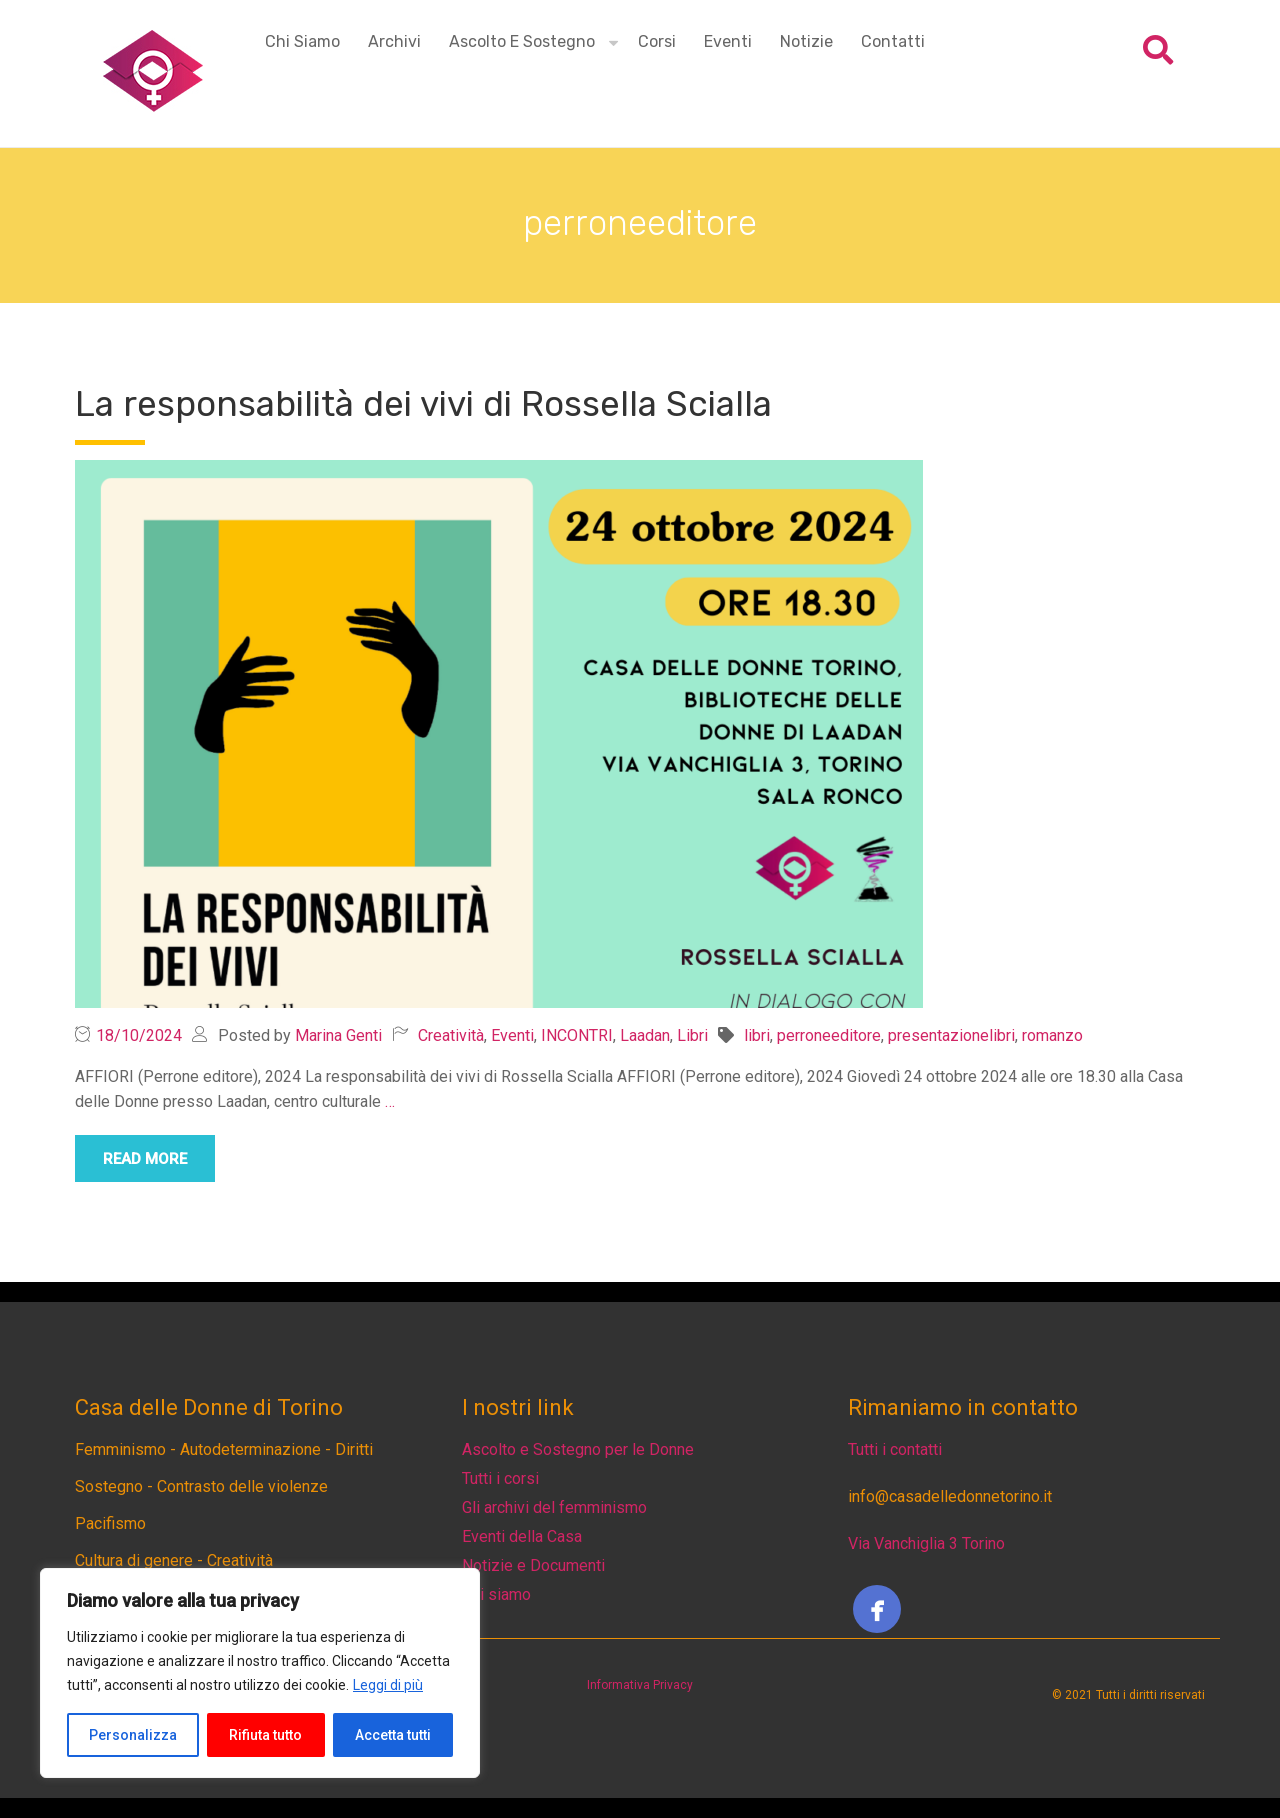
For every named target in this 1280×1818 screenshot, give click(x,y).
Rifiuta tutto (265, 1735)
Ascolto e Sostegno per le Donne (578, 1449)
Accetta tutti (393, 1735)
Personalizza (133, 1735)
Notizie (806, 41)
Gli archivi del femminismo (554, 1507)
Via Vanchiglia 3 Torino (926, 1543)
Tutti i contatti (895, 1449)
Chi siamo (302, 41)
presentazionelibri (951, 1035)
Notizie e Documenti (533, 1565)
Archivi (394, 41)
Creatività (451, 1035)
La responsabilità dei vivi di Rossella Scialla (423, 404)
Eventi (728, 41)
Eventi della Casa (522, 1536)
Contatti (893, 41)
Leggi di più (388, 1685)
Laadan (645, 1035)
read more (145, 1159)
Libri (692, 1035)
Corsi (657, 41)
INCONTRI (577, 1035)
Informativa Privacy (640, 1685)
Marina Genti (338, 1035)
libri (757, 1035)
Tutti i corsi (500, 1478)
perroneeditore (829, 1035)
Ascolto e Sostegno (522, 41)
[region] (260, 1673)
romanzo (1052, 1035)
